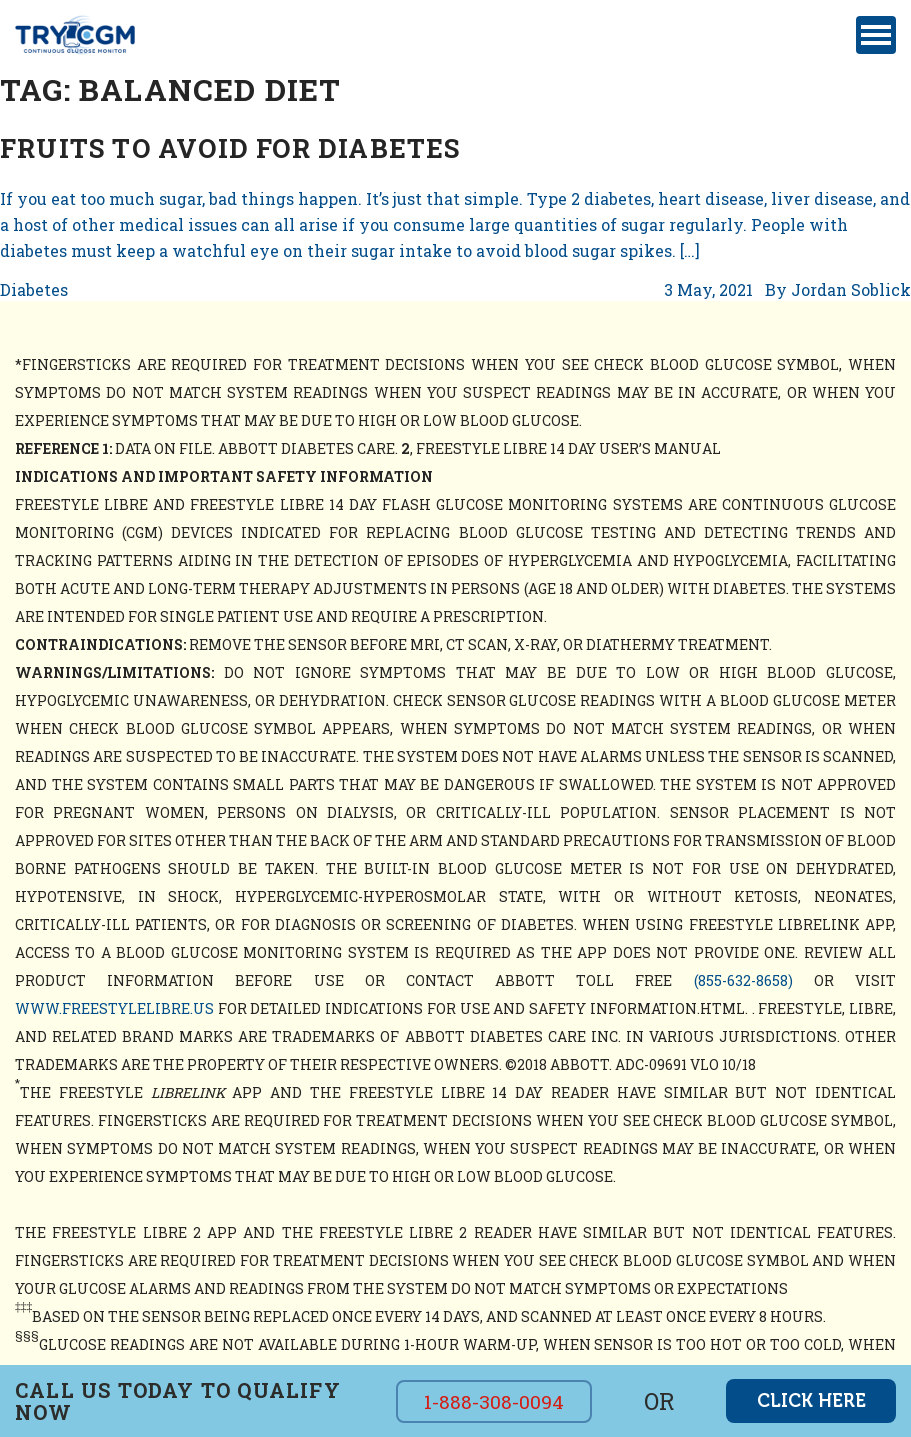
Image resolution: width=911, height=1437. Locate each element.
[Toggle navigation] (876, 35)
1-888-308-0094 (494, 1401)
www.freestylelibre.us (114, 1008)
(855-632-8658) (743, 980)
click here (811, 1401)
